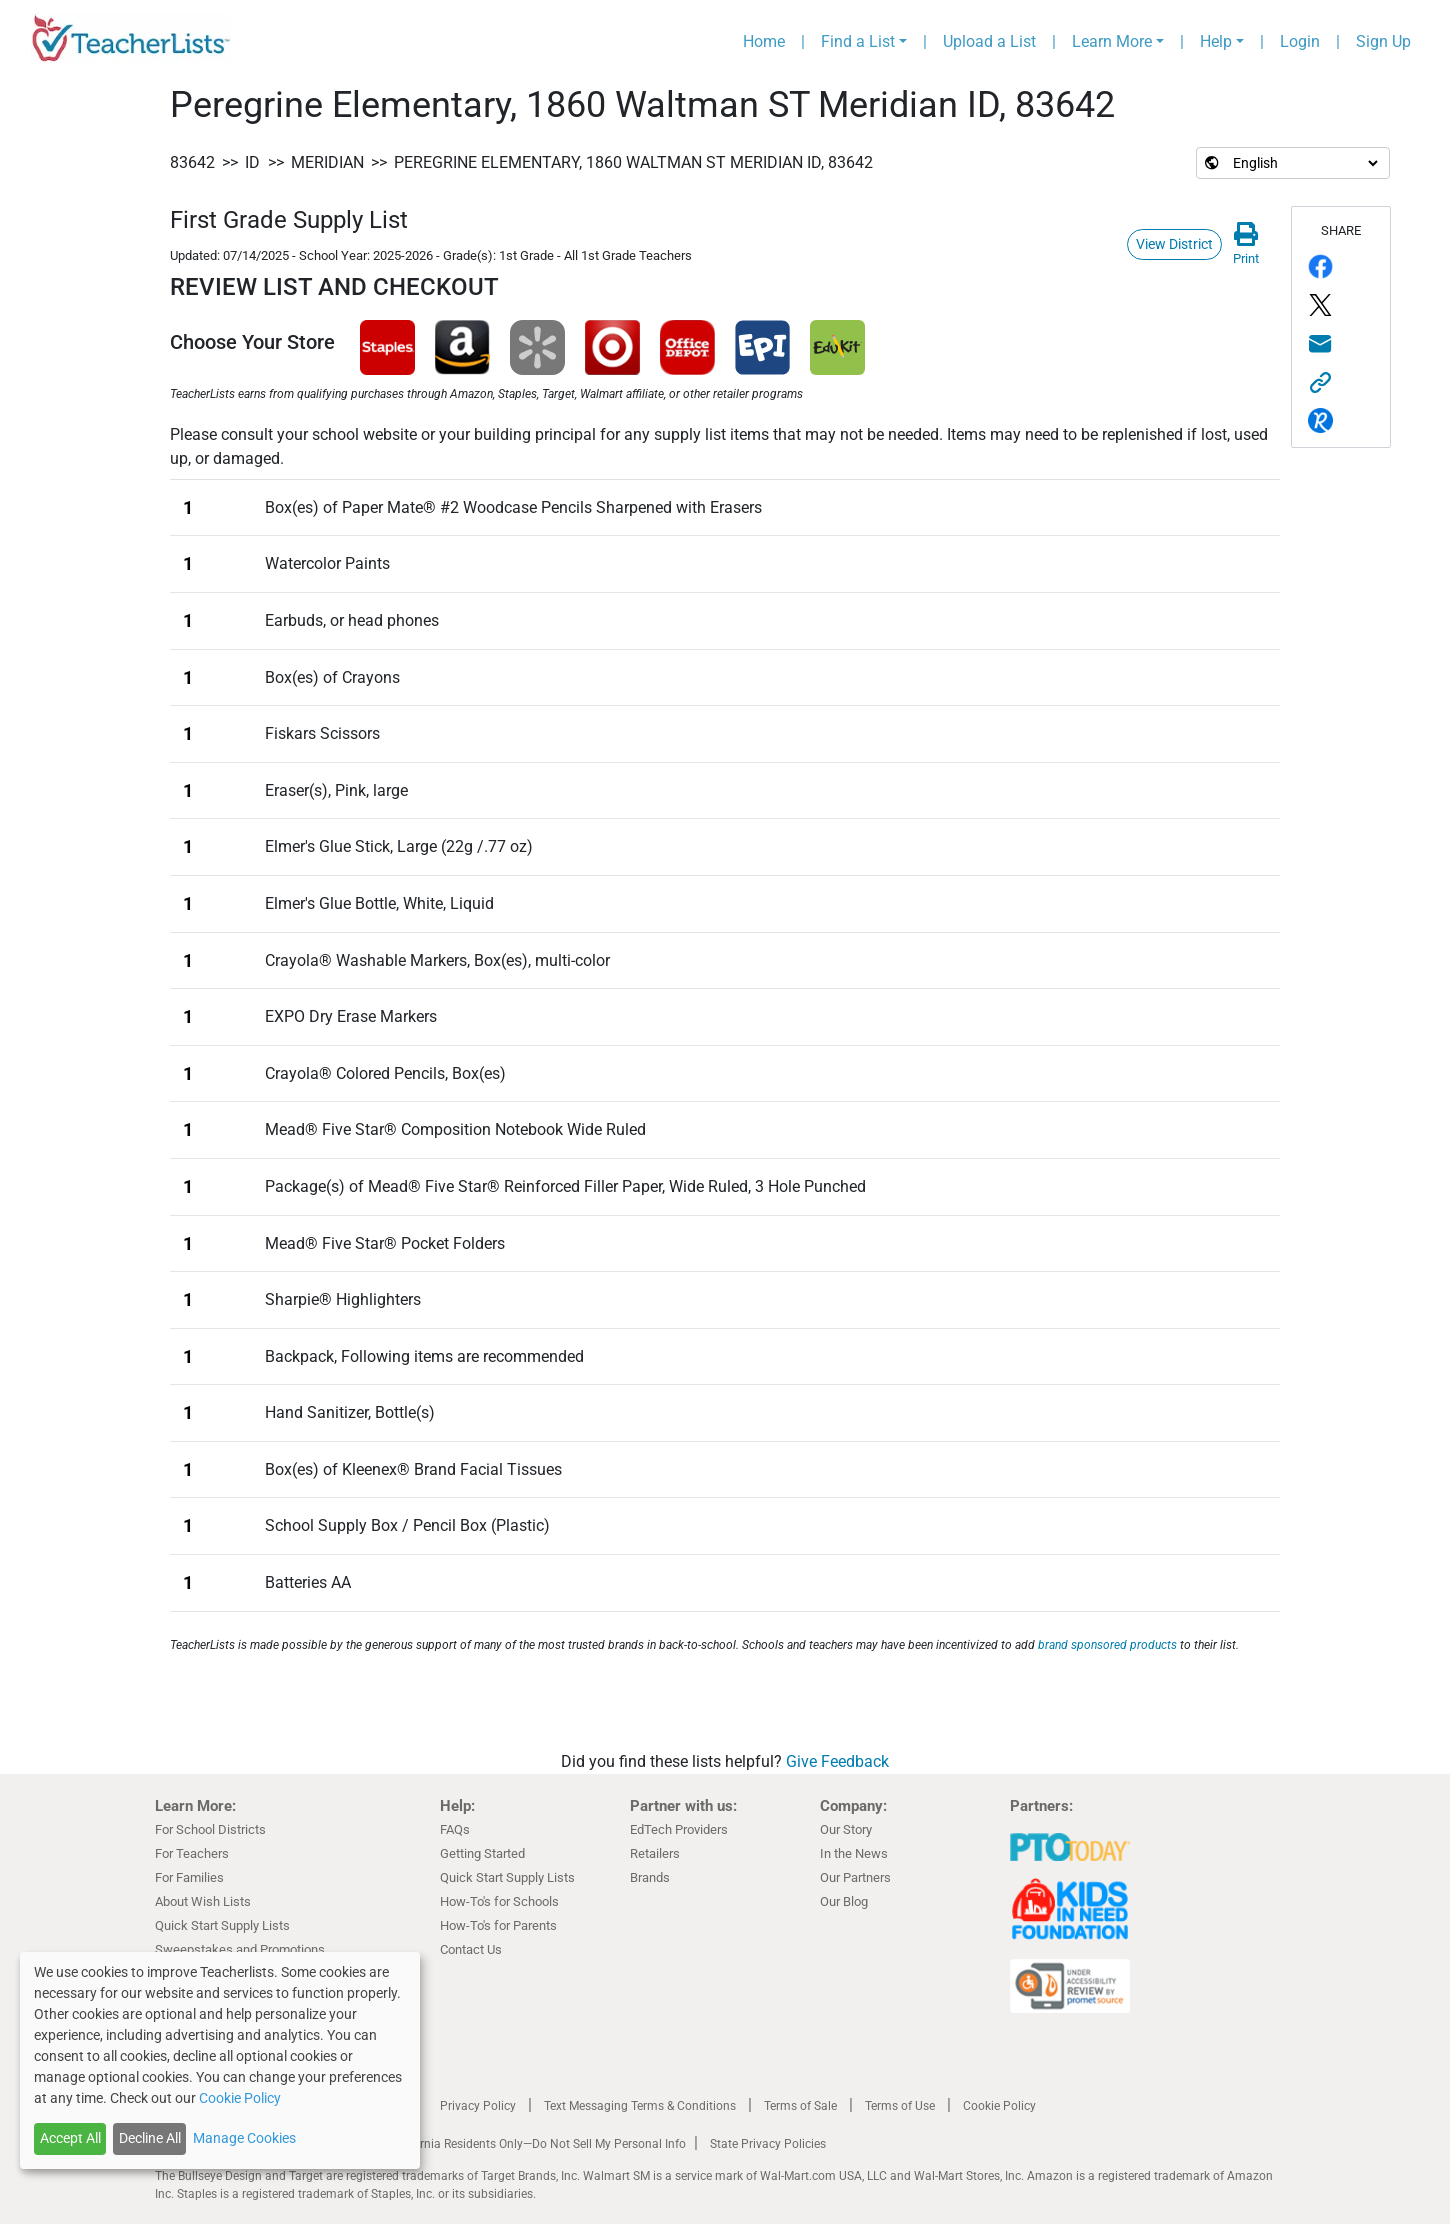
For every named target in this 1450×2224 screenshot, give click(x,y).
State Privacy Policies (768, 2144)
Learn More (1112, 41)
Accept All (70, 2138)
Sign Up (1383, 41)
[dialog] (220, 2060)
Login (1300, 41)
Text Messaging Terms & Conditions (640, 2106)
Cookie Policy (999, 2106)
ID (252, 162)
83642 (192, 162)
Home (764, 41)
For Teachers (192, 1853)
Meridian (327, 162)
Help (1216, 41)
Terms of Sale (800, 2106)
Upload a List (989, 41)
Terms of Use (900, 2106)
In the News (854, 1853)
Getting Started (482, 1853)
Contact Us (471, 1949)
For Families (189, 1877)
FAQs (455, 1829)
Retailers (655, 1853)
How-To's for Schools (499, 1901)
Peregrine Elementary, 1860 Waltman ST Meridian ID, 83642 (633, 162)
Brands (650, 1877)
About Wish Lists (203, 1901)
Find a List (858, 41)
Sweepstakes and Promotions (240, 1949)
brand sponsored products (1107, 1645)
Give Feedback (837, 1761)
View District (1174, 244)
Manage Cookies (244, 2138)
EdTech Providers (679, 1829)
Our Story (846, 1829)
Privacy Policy (478, 2106)
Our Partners (855, 1877)
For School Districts (210, 1829)
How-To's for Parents (498, 1925)
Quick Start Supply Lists (222, 1925)
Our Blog (844, 1901)
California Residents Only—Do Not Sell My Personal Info (537, 2144)
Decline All (150, 2138)
